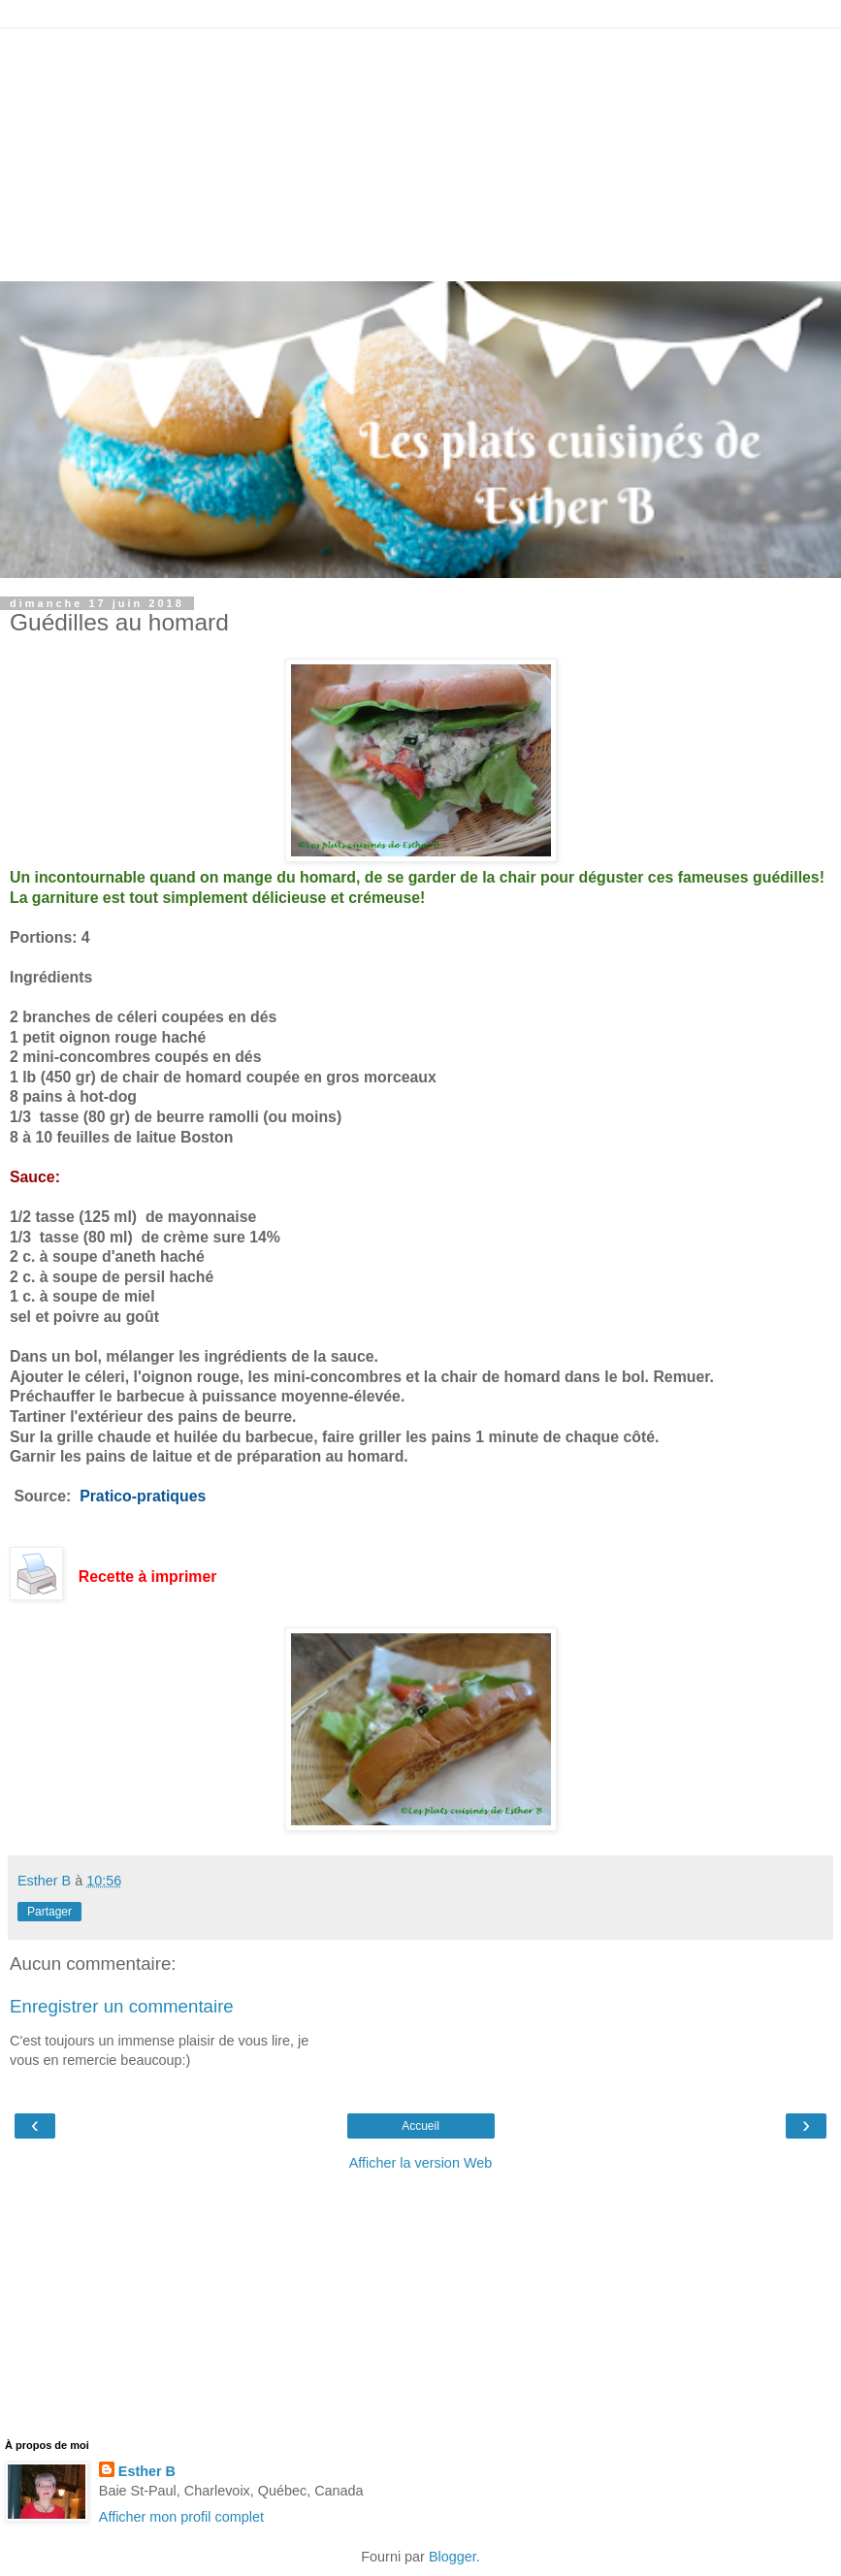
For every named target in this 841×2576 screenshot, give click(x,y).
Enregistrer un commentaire (122, 2006)
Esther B (147, 2471)
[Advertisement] (420, 150)
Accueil (420, 2126)
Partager (49, 1911)
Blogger (452, 2556)
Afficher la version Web (420, 2163)
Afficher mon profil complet (181, 2517)
